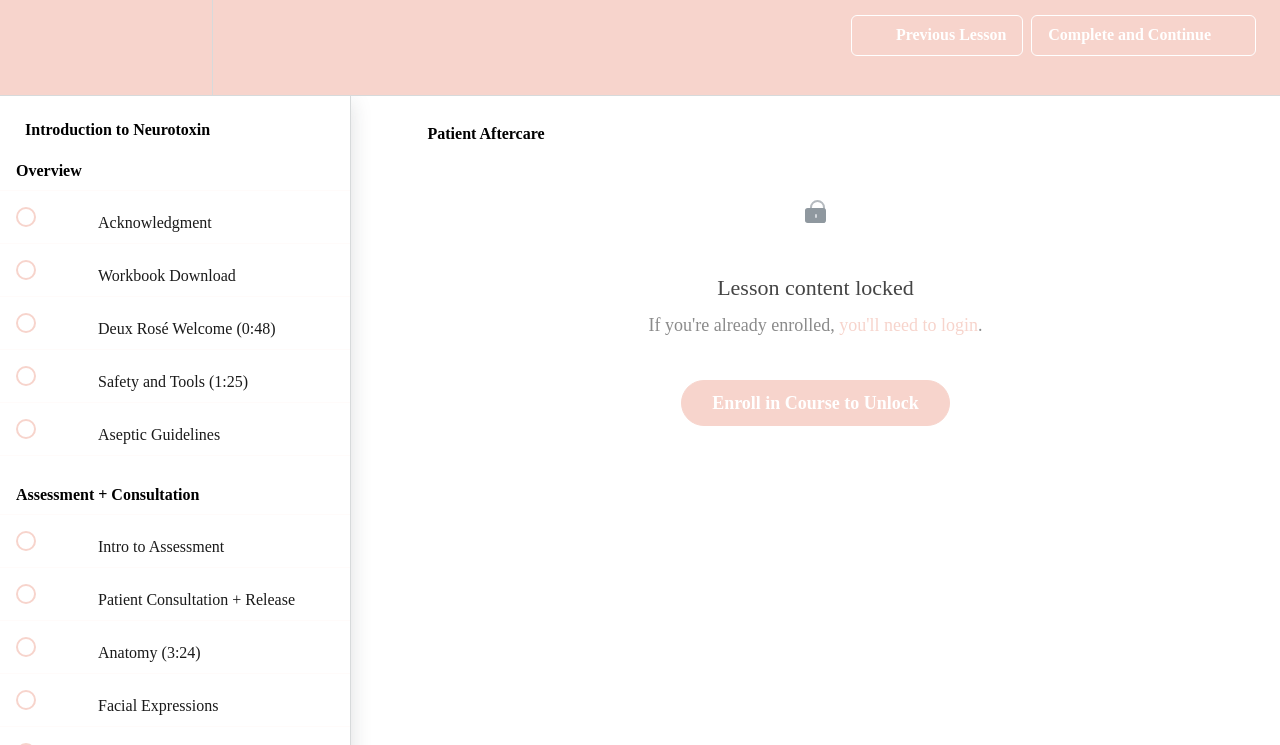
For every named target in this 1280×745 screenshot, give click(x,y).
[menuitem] (175, 47)
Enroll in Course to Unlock (815, 403)
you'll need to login (908, 325)
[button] (37, 47)
